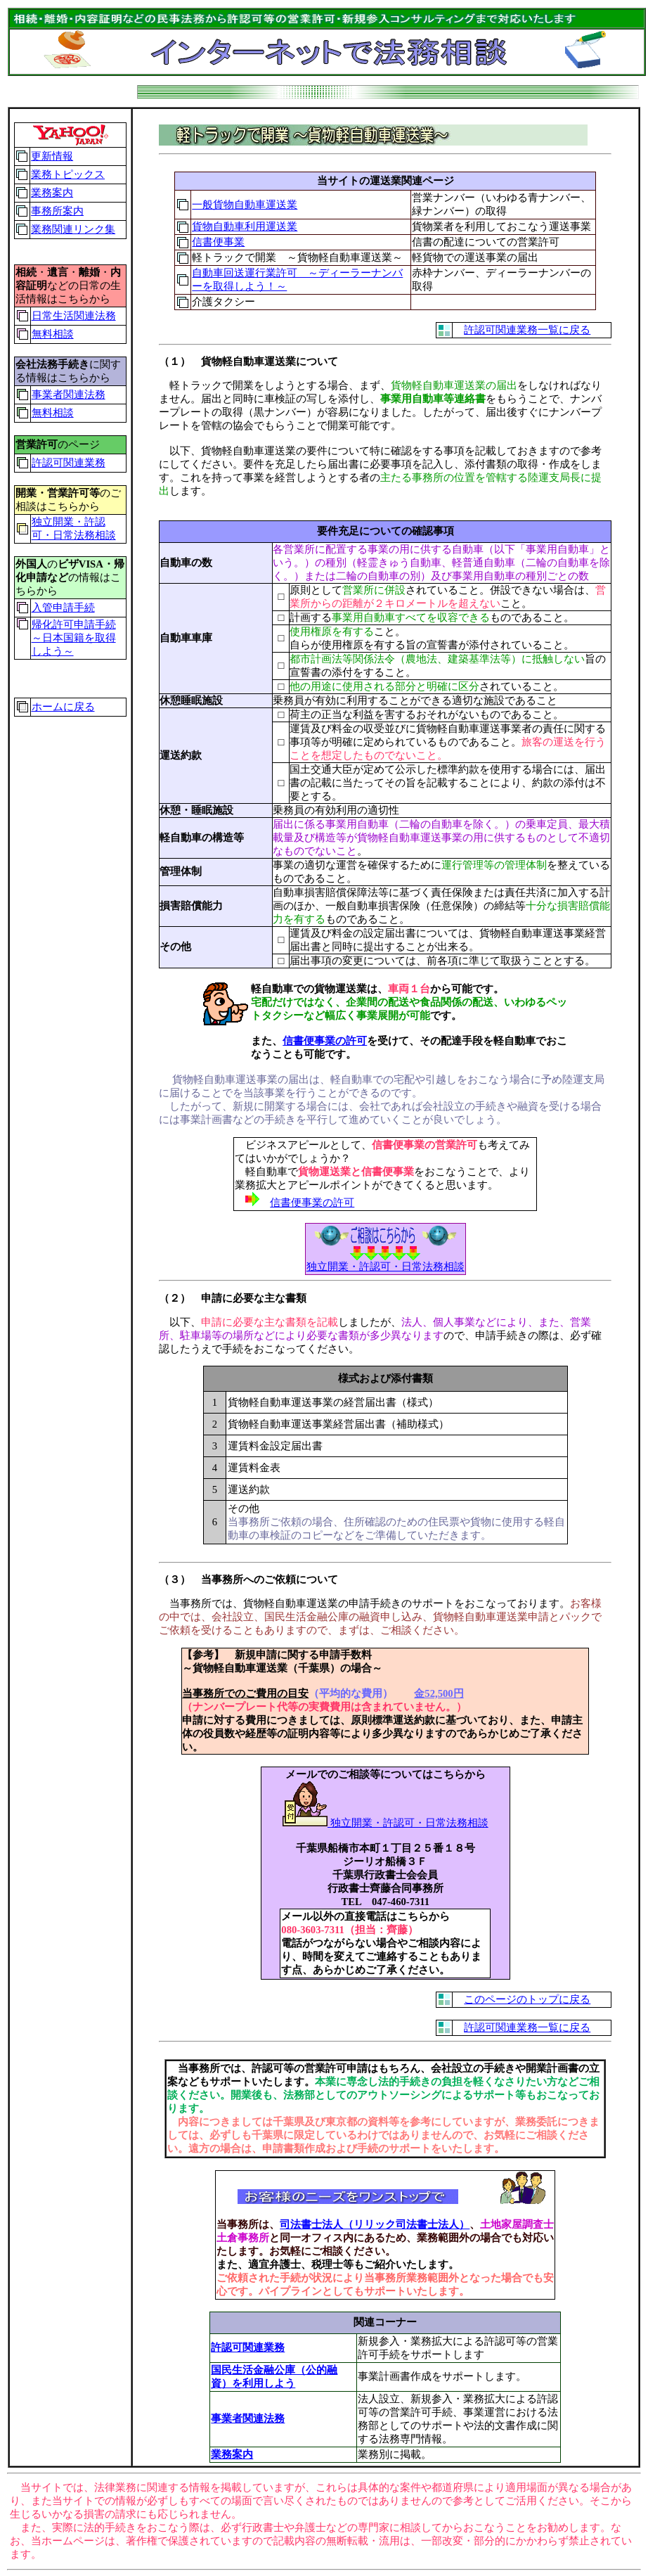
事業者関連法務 (68, 394)
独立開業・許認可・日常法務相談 (385, 1822)
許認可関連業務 (68, 462)
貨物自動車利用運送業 (244, 226)
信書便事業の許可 (325, 1040)
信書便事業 (218, 242)
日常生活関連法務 (74, 315)
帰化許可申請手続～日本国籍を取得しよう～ (74, 638)
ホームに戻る (63, 706)
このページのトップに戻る (527, 1999)
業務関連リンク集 (73, 229)
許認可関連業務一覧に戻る (527, 329)
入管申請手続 (63, 607)
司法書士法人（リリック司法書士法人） (374, 2224)
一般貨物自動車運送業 (244, 204)
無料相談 (53, 334)
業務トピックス (68, 174)
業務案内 (52, 192)
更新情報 (52, 156)
